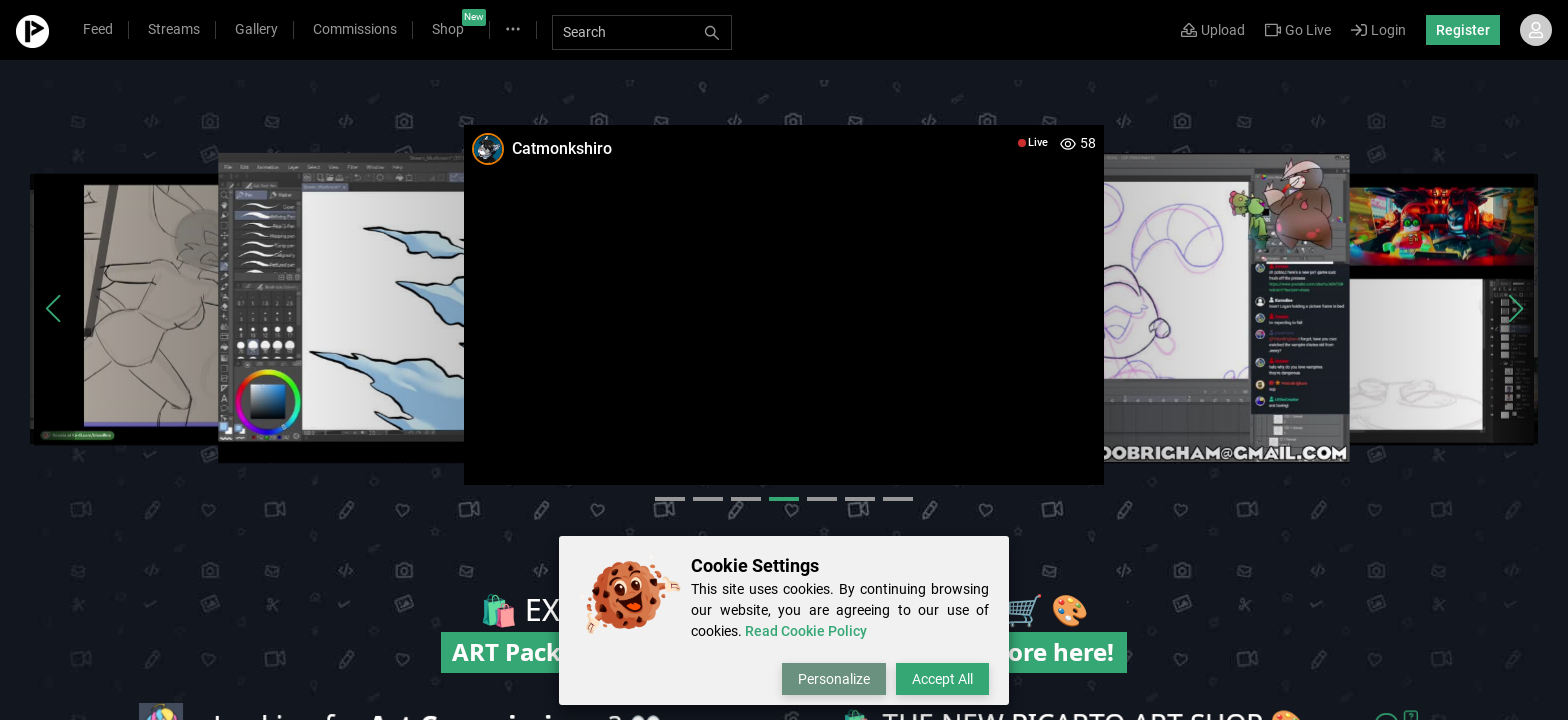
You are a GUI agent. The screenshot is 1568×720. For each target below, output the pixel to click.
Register (1463, 30)
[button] (52, 309)
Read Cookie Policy (806, 631)
